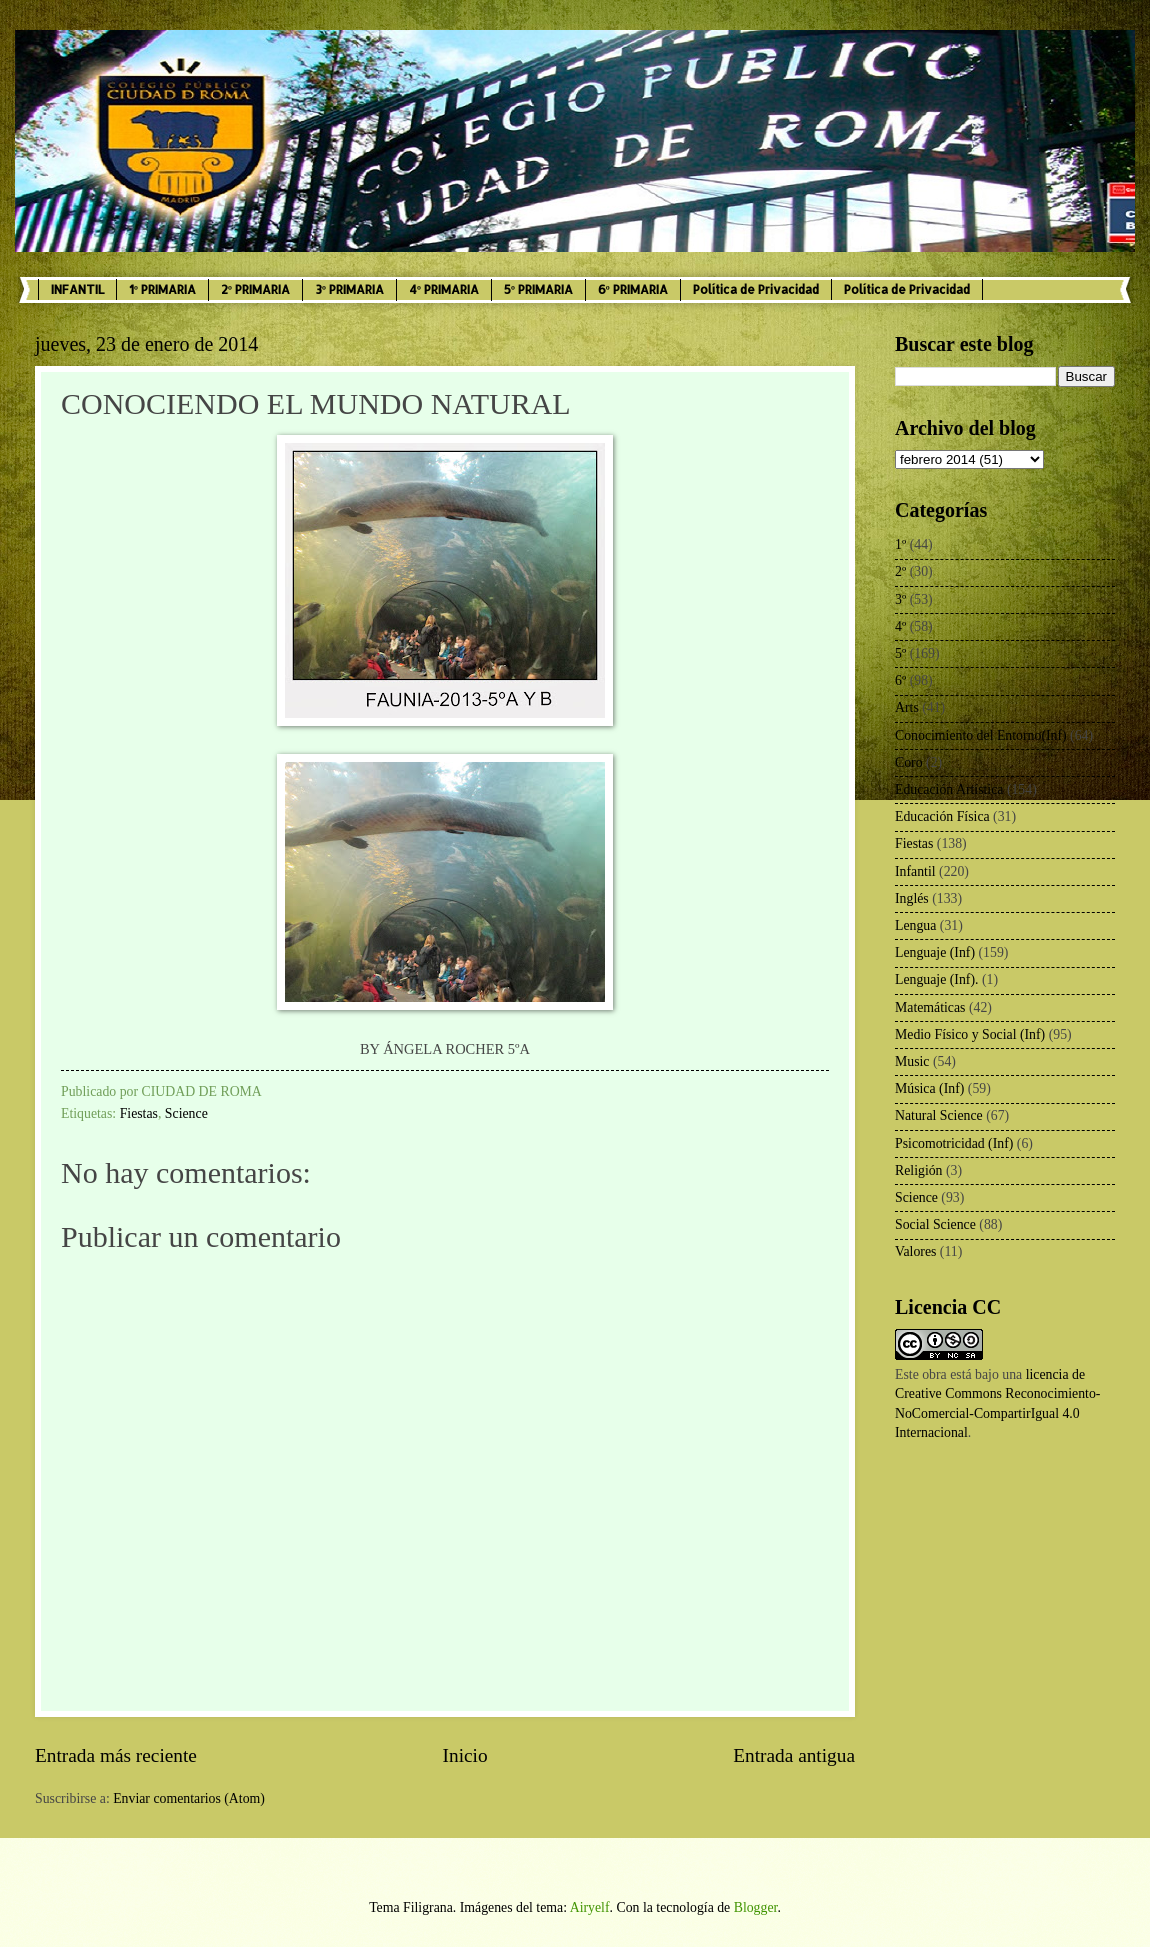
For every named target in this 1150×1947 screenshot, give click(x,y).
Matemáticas (930, 1007)
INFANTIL (77, 289)
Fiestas (139, 1113)
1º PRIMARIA (162, 289)
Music (912, 1061)
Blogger (756, 1907)
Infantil (915, 871)
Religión (919, 1170)
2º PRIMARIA (255, 289)
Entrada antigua (794, 1755)
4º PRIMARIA (444, 289)
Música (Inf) (929, 1088)
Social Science (935, 1224)
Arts (907, 707)
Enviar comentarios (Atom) (189, 1798)
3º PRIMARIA (349, 289)
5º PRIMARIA (538, 289)
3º (900, 599)
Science (186, 1113)
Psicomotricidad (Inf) (954, 1143)
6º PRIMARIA (633, 289)
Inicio (465, 1755)
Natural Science (939, 1115)
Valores (915, 1251)
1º (900, 544)
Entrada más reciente (116, 1755)
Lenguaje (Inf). (937, 979)
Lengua (915, 925)
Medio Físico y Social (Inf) (970, 1034)
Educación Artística (949, 789)
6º (900, 680)
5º (900, 653)
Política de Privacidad (756, 289)
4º (900, 626)
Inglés (912, 898)
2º (900, 571)
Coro (909, 762)
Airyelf (590, 1907)
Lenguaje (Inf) (935, 952)
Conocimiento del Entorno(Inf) (981, 735)
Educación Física (942, 816)
